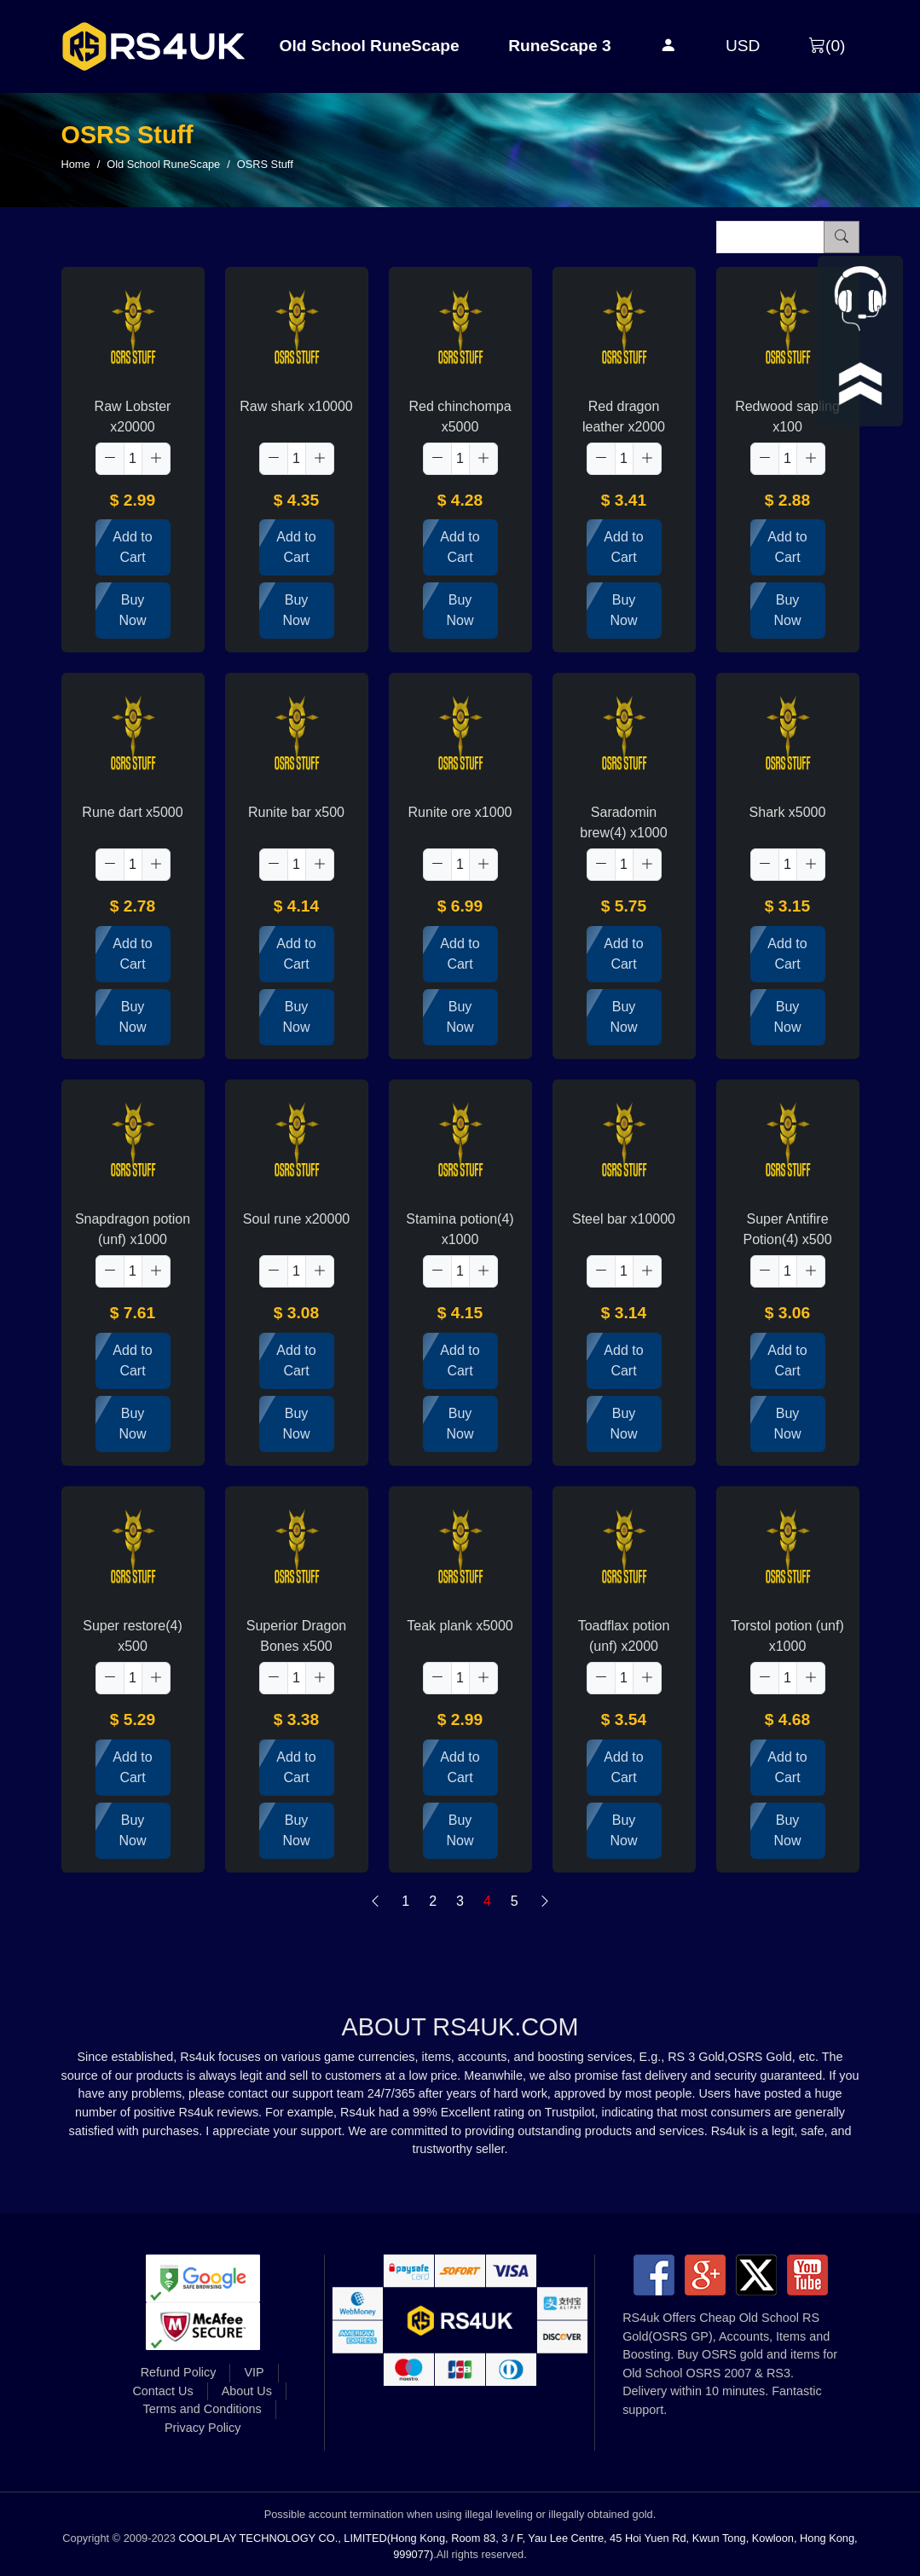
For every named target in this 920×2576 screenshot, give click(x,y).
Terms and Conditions (202, 2409)
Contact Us (162, 2391)
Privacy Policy (203, 2427)
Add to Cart (132, 547)
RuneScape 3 (559, 46)
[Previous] (375, 1901)
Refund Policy (179, 2372)
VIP (253, 2372)
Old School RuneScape (370, 46)
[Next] (545, 1901)
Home (75, 164)
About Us (247, 2391)
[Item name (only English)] (770, 237)
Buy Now (132, 610)
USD (743, 46)
